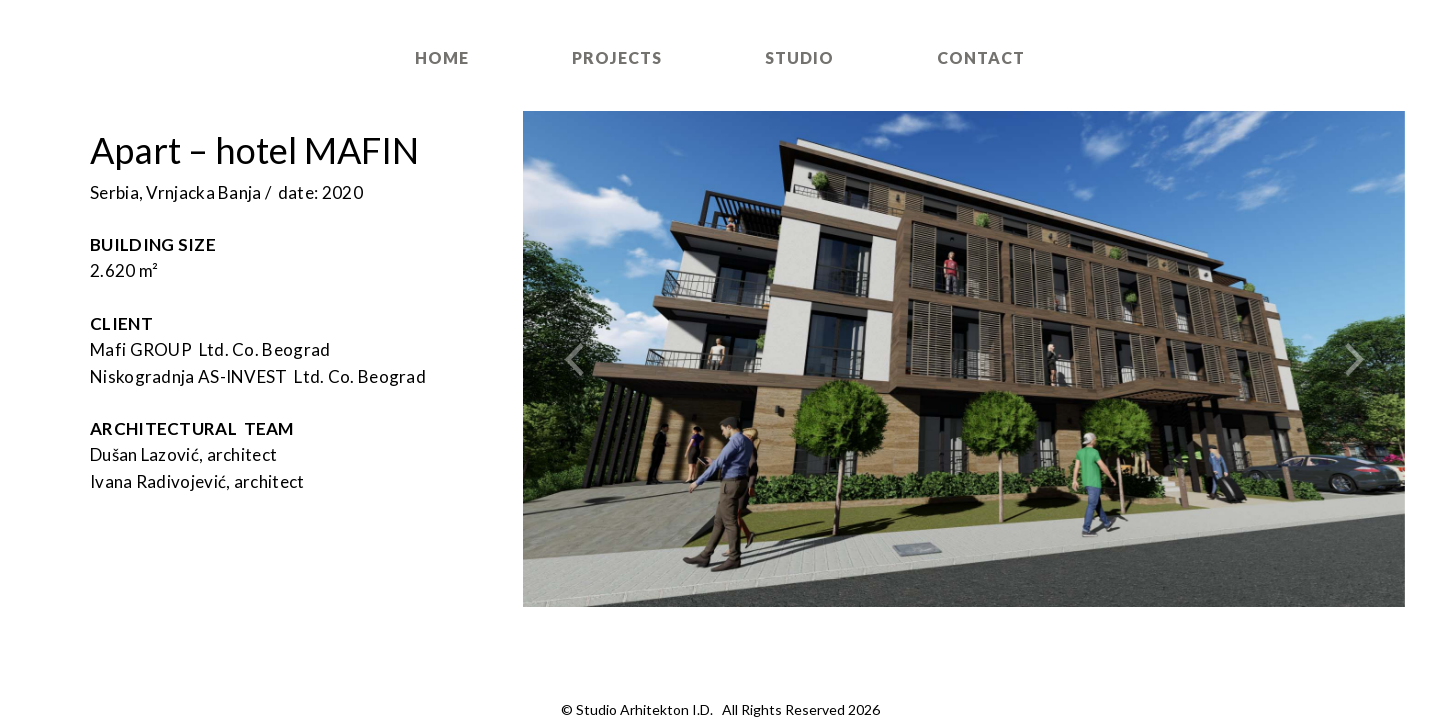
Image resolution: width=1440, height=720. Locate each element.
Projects (617, 57)
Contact (981, 57)
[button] (589, 359)
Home (442, 57)
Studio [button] (799, 57)
